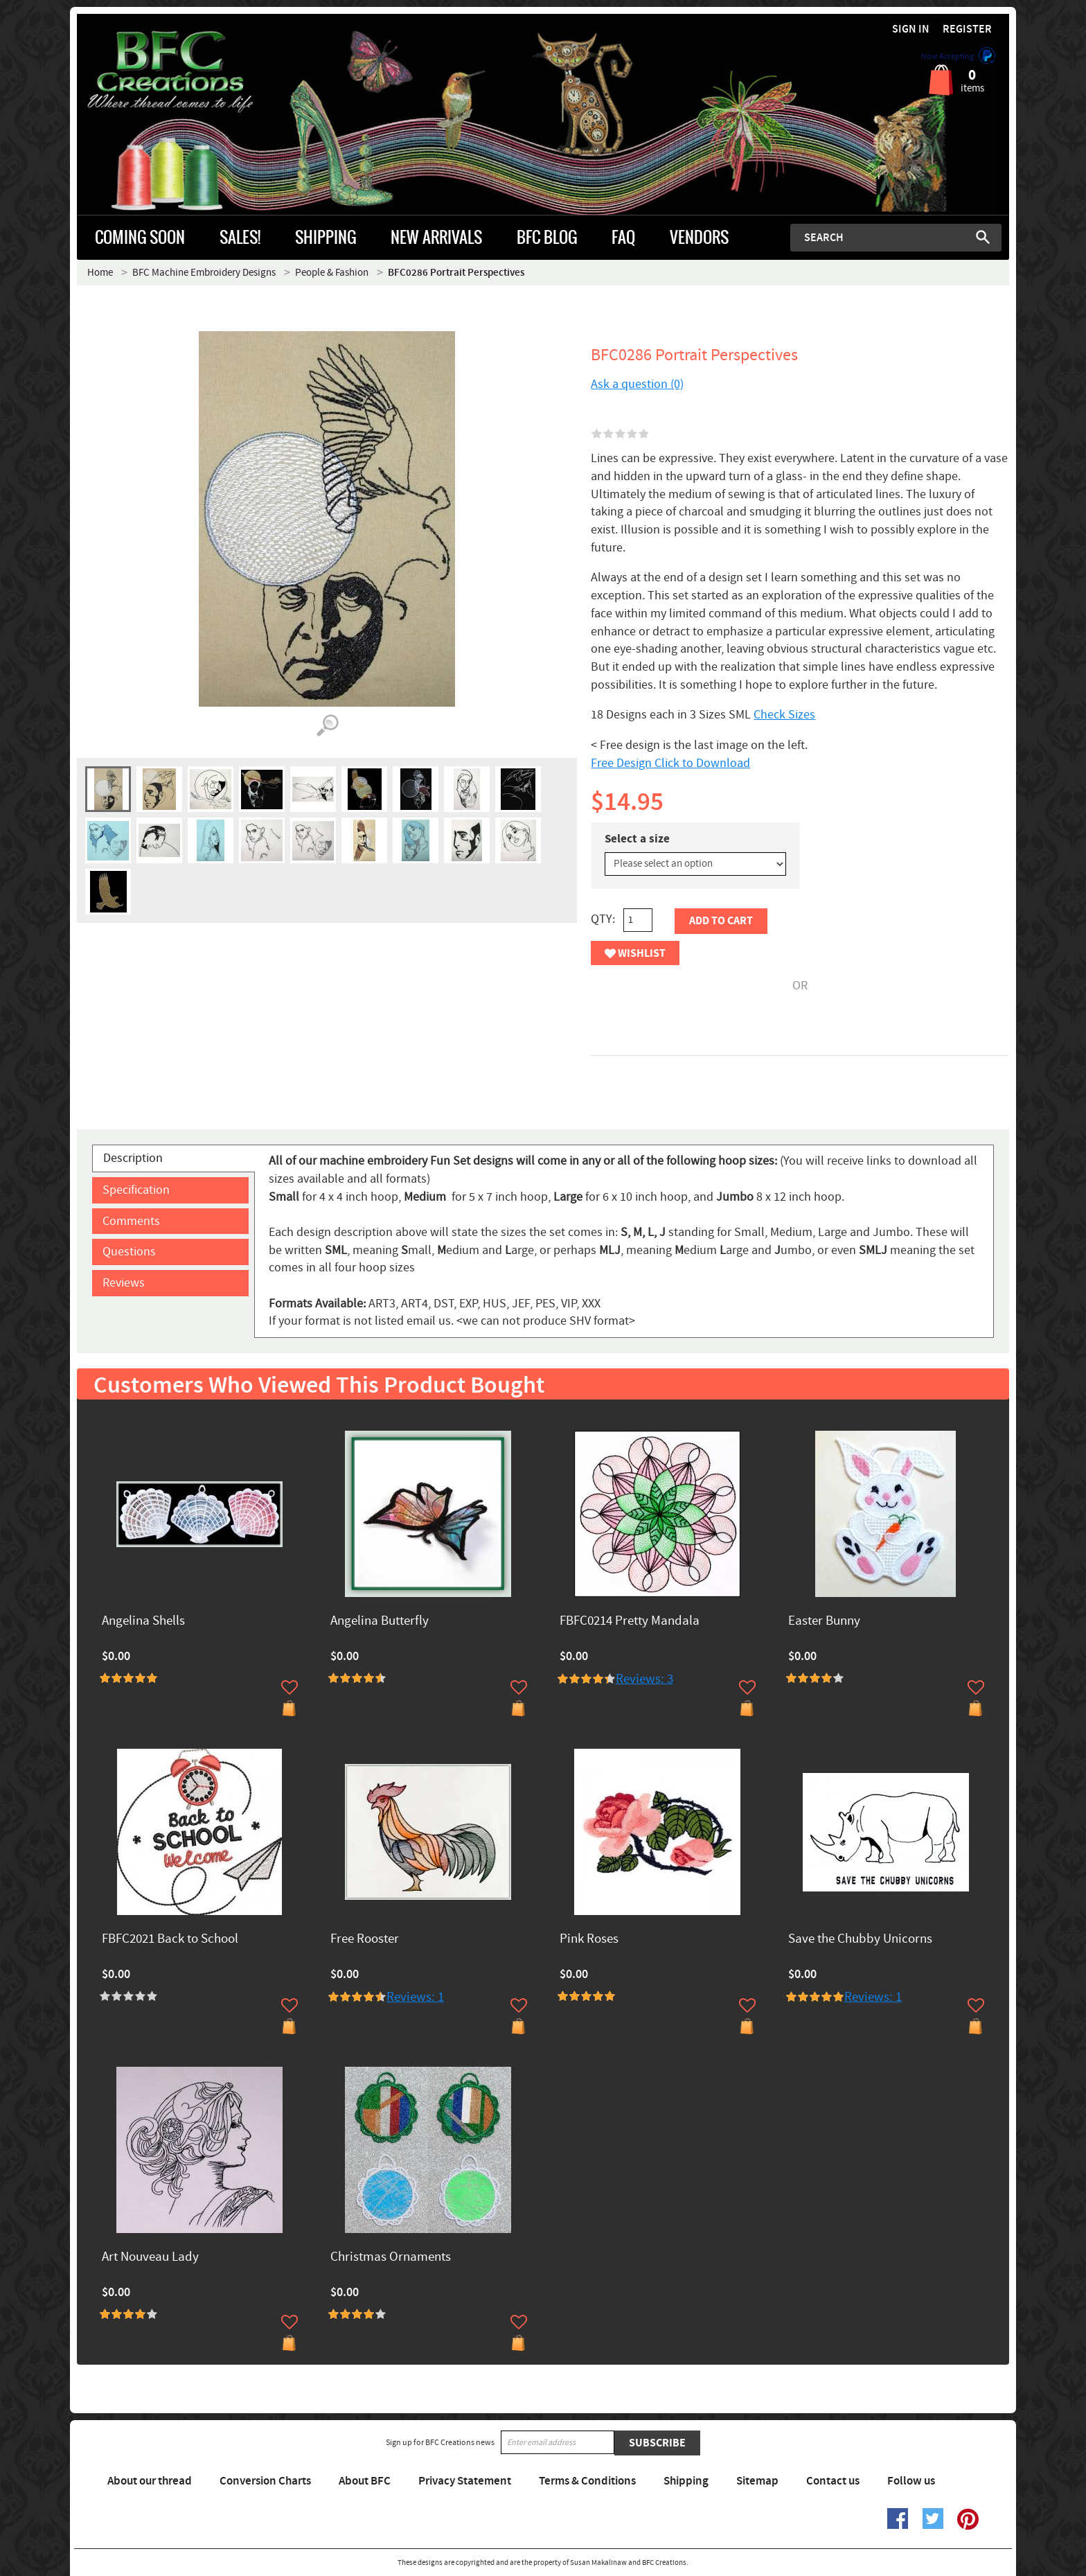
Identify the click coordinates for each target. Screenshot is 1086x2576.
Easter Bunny (824, 1621)
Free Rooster (364, 1939)
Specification (136, 1190)
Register (967, 29)
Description (133, 1158)
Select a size (637, 839)
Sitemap (757, 2481)
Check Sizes (784, 715)
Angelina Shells (143, 1621)
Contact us (833, 2481)
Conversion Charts (265, 2481)
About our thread (149, 2481)
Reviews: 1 (415, 1997)
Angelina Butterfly (379, 1621)
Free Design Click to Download (670, 763)
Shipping (686, 2481)
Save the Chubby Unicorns (860, 1939)
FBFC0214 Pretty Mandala (630, 1621)
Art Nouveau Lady (150, 2257)
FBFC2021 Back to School (170, 1939)
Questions (129, 1252)
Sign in (910, 29)
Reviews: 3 (644, 1679)
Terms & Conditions (587, 2481)
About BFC (365, 2481)
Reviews (124, 1283)
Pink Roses (589, 1939)
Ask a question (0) (637, 384)
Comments (131, 1221)
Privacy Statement (464, 2481)
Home (100, 272)
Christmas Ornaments (390, 2257)
